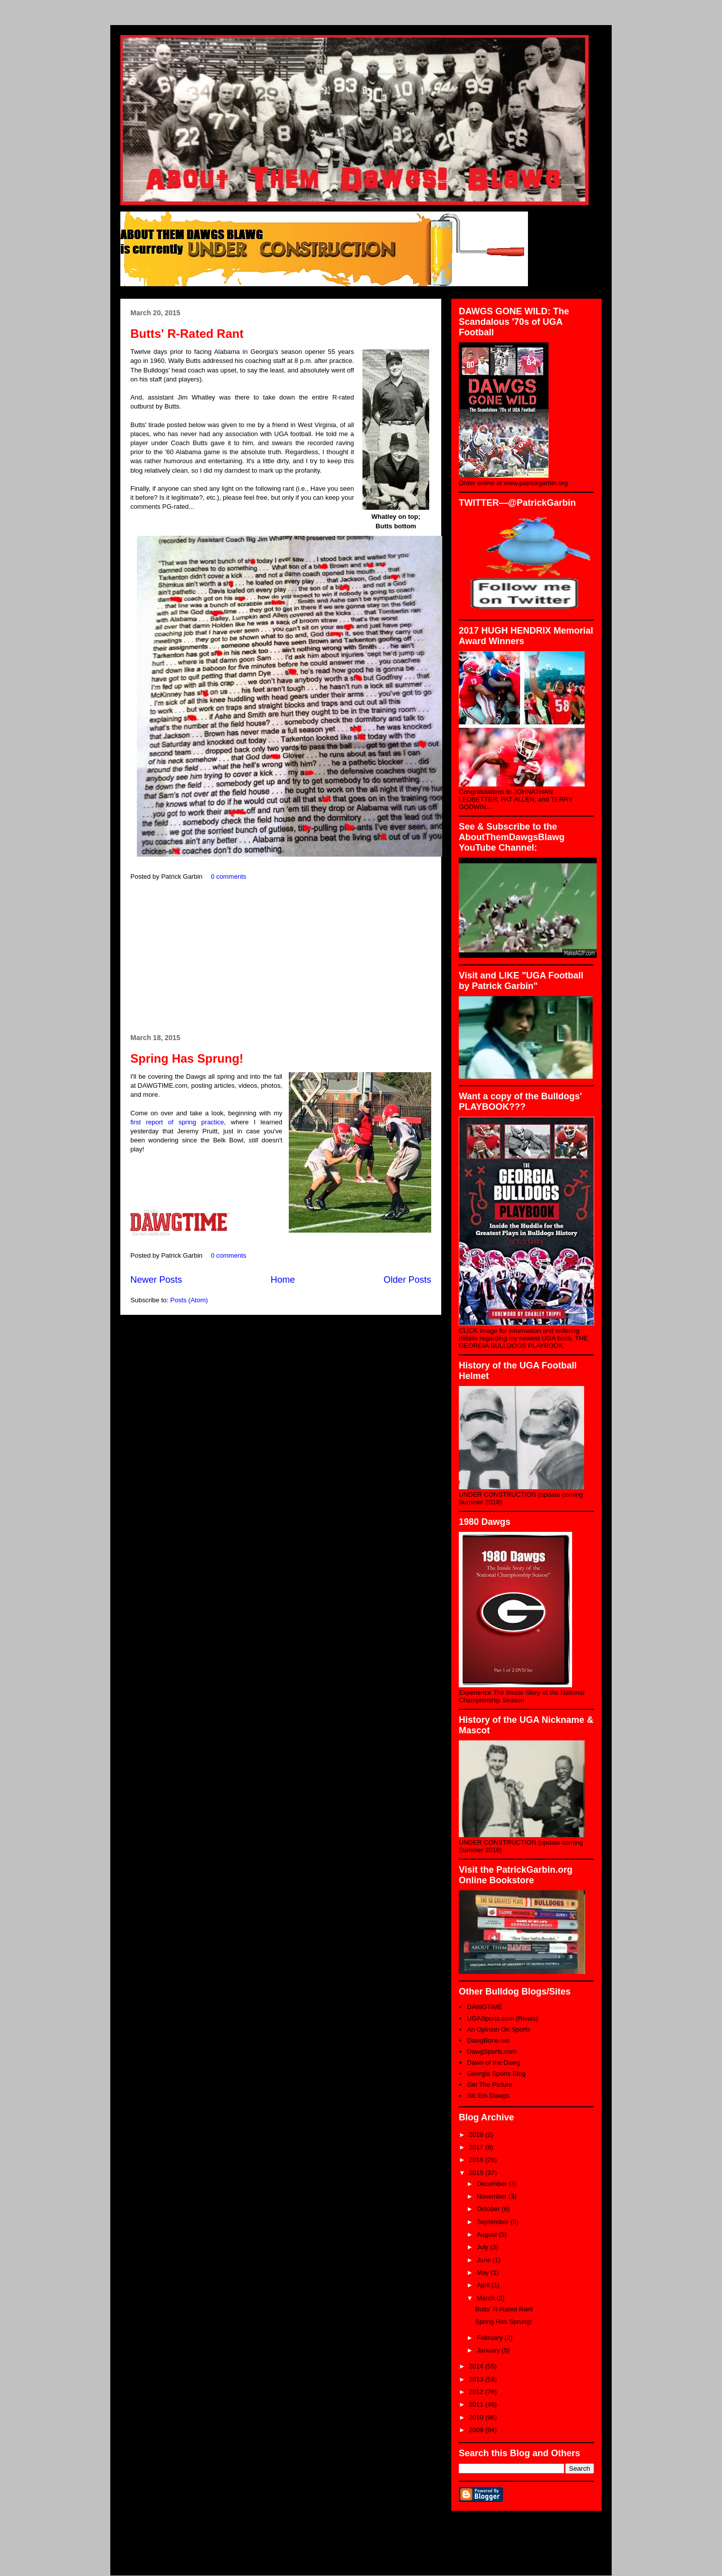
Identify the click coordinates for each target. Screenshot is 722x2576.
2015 (477, 2172)
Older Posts (407, 1280)
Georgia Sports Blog (496, 2073)
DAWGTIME (484, 2007)
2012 (477, 2392)
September (493, 2222)
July (483, 2247)
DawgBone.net (488, 2040)
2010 (477, 2417)
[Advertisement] (281, 958)
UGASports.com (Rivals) (502, 2018)
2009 (477, 2430)
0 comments (228, 876)
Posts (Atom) (189, 1300)
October (489, 2209)
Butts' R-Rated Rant (187, 333)
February (491, 2337)
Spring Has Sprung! (186, 1058)
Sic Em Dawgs (488, 2095)
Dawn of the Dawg (493, 2062)
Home (283, 1280)
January (489, 2350)
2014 (477, 2366)
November (493, 2196)
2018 (477, 2134)
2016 (477, 2159)
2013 (477, 2379)
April (484, 2285)
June (485, 2260)
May (484, 2272)
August (488, 2234)
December (493, 2184)
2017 (477, 2147)
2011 (477, 2404)
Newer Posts (156, 1280)
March (487, 2298)
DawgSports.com (491, 2051)
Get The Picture (489, 2084)
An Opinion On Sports (498, 2029)
